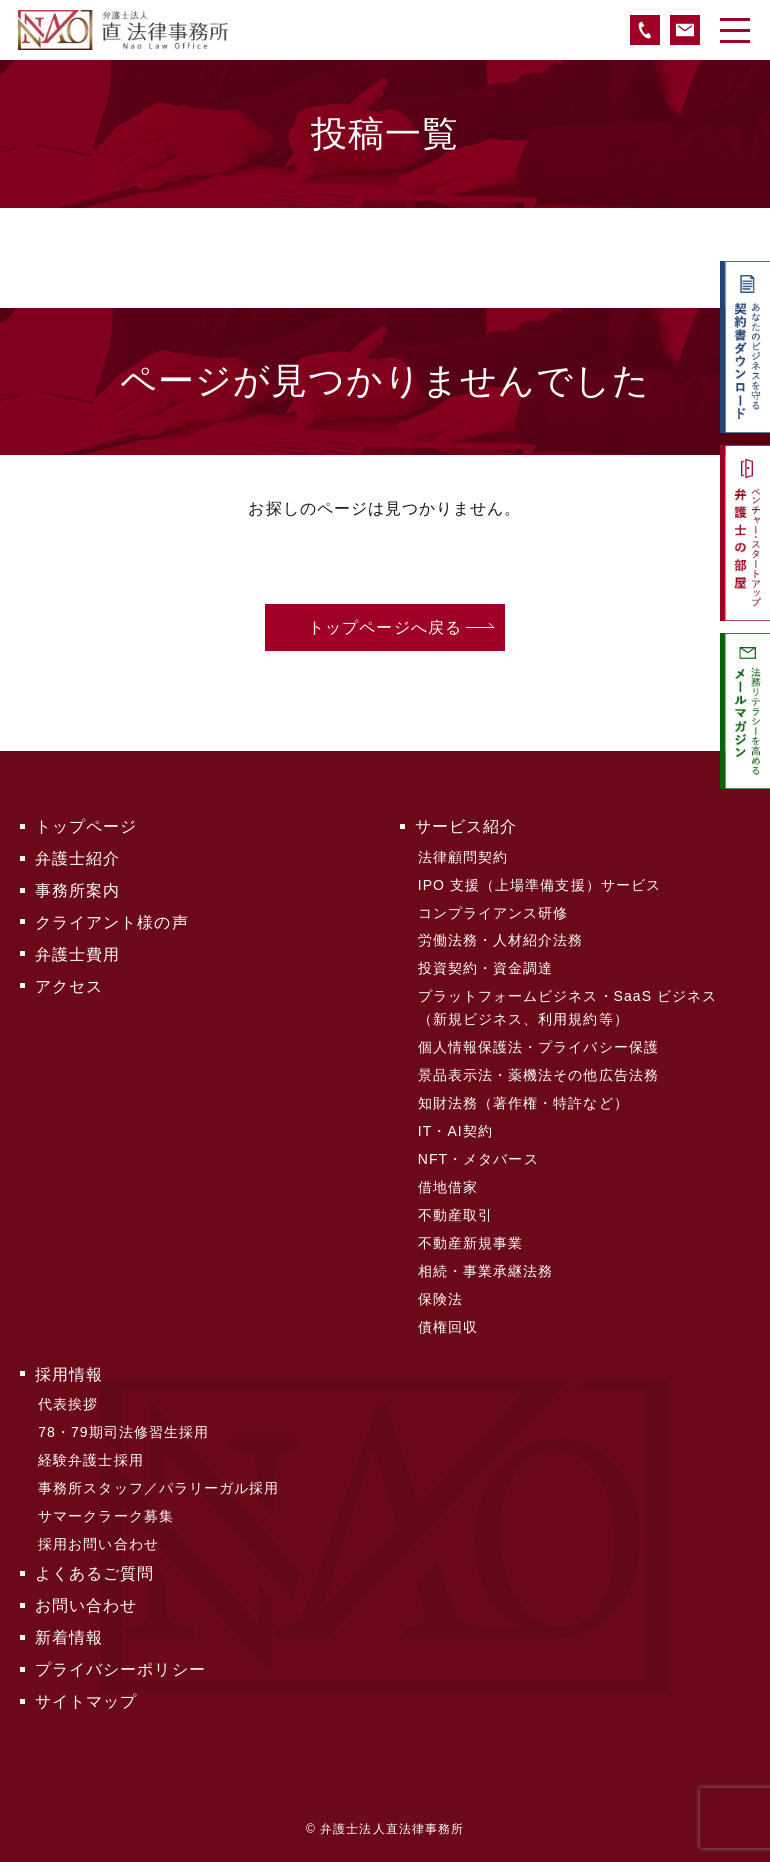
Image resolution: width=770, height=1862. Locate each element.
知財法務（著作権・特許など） (523, 1103)
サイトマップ (86, 1701)
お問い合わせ (86, 1605)
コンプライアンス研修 (493, 913)
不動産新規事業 (470, 1243)
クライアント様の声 (112, 922)
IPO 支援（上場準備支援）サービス (539, 885)
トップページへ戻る (385, 627)
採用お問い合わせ (98, 1544)
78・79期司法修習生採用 (123, 1432)
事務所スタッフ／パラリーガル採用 (158, 1488)
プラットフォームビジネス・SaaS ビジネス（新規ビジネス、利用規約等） (568, 1007)
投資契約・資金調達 (486, 968)
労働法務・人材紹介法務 (501, 940)
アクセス (69, 986)
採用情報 (69, 1374)
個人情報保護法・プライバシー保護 (538, 1047)
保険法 (440, 1299)
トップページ (86, 826)
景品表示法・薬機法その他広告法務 (538, 1075)
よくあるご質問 (94, 1573)
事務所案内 (77, 890)
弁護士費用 (77, 954)
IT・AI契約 (455, 1131)
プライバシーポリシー (120, 1669)
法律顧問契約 (463, 857)
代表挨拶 (68, 1404)
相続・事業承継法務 (486, 1271)
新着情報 (69, 1637)
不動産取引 (455, 1215)
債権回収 (448, 1327)
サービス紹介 (466, 826)
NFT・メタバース (478, 1159)
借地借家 (448, 1187)
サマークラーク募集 (106, 1516)
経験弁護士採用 (90, 1460)
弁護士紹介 (77, 858)
